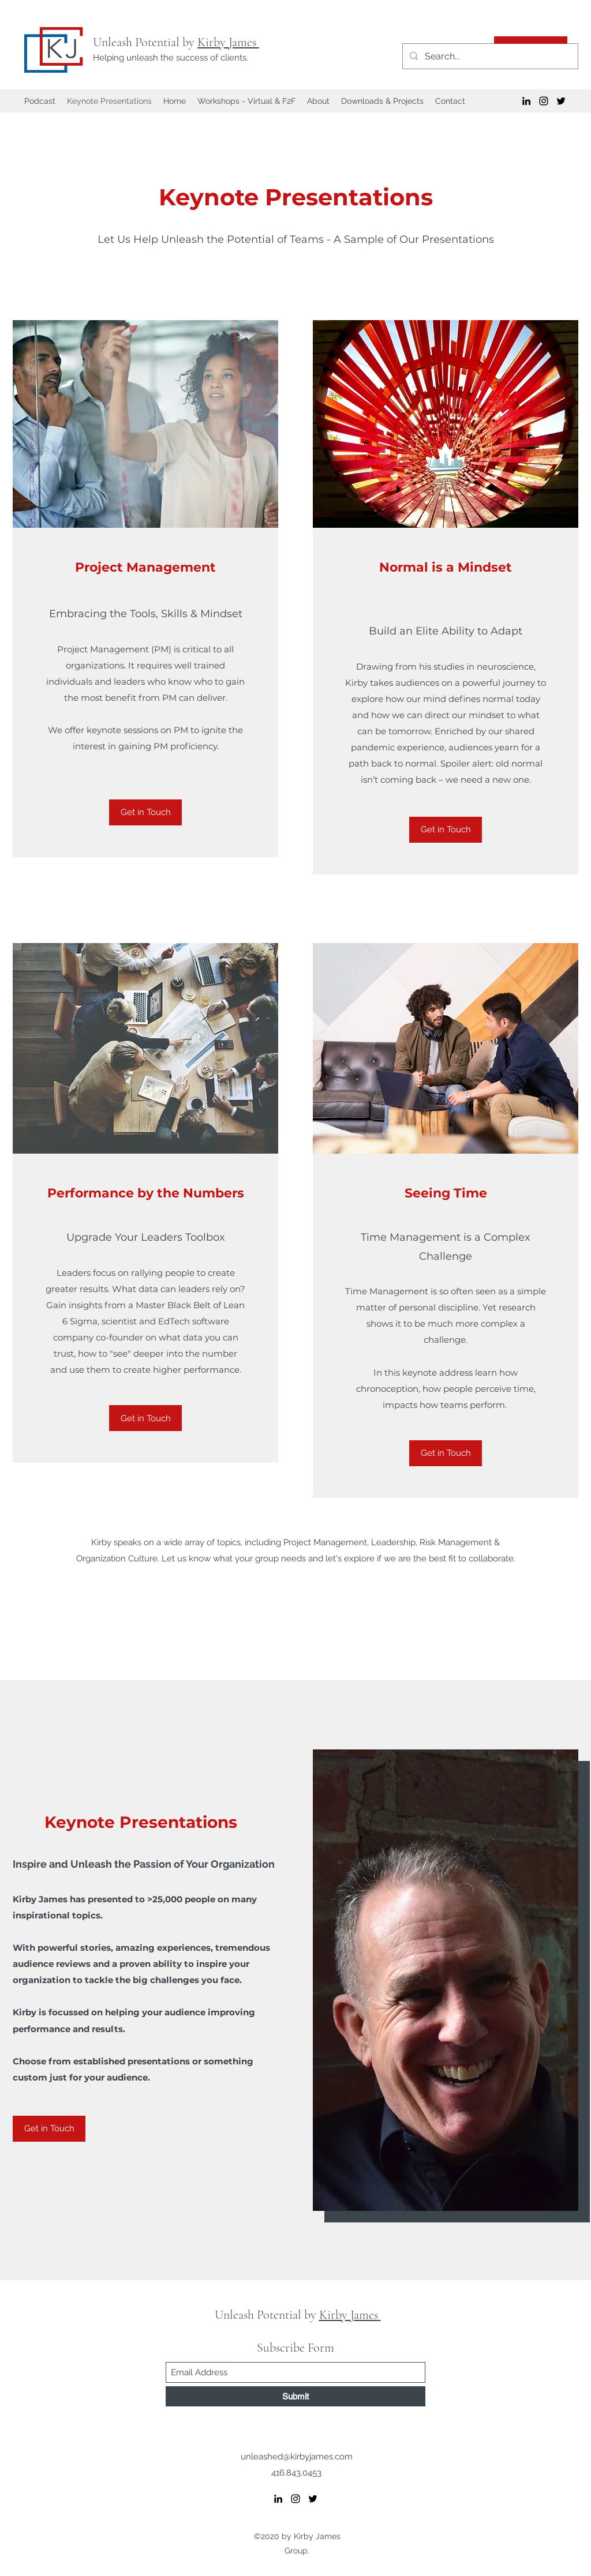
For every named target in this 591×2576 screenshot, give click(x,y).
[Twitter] (561, 101)
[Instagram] (543, 101)
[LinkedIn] (526, 101)
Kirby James (228, 42)
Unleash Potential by (145, 42)
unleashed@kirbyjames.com (297, 2456)
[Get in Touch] (145, 812)
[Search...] (489, 56)
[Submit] (295, 2396)
